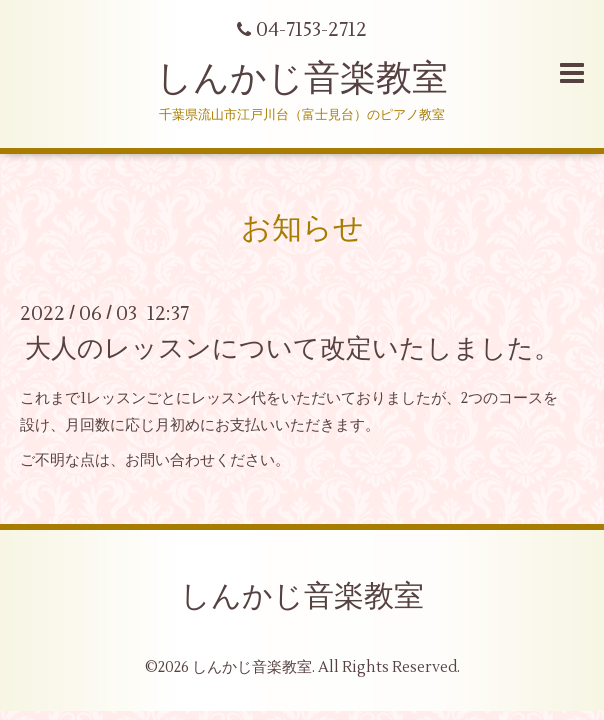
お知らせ (302, 228)
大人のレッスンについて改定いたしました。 (292, 349)
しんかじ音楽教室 (302, 79)
